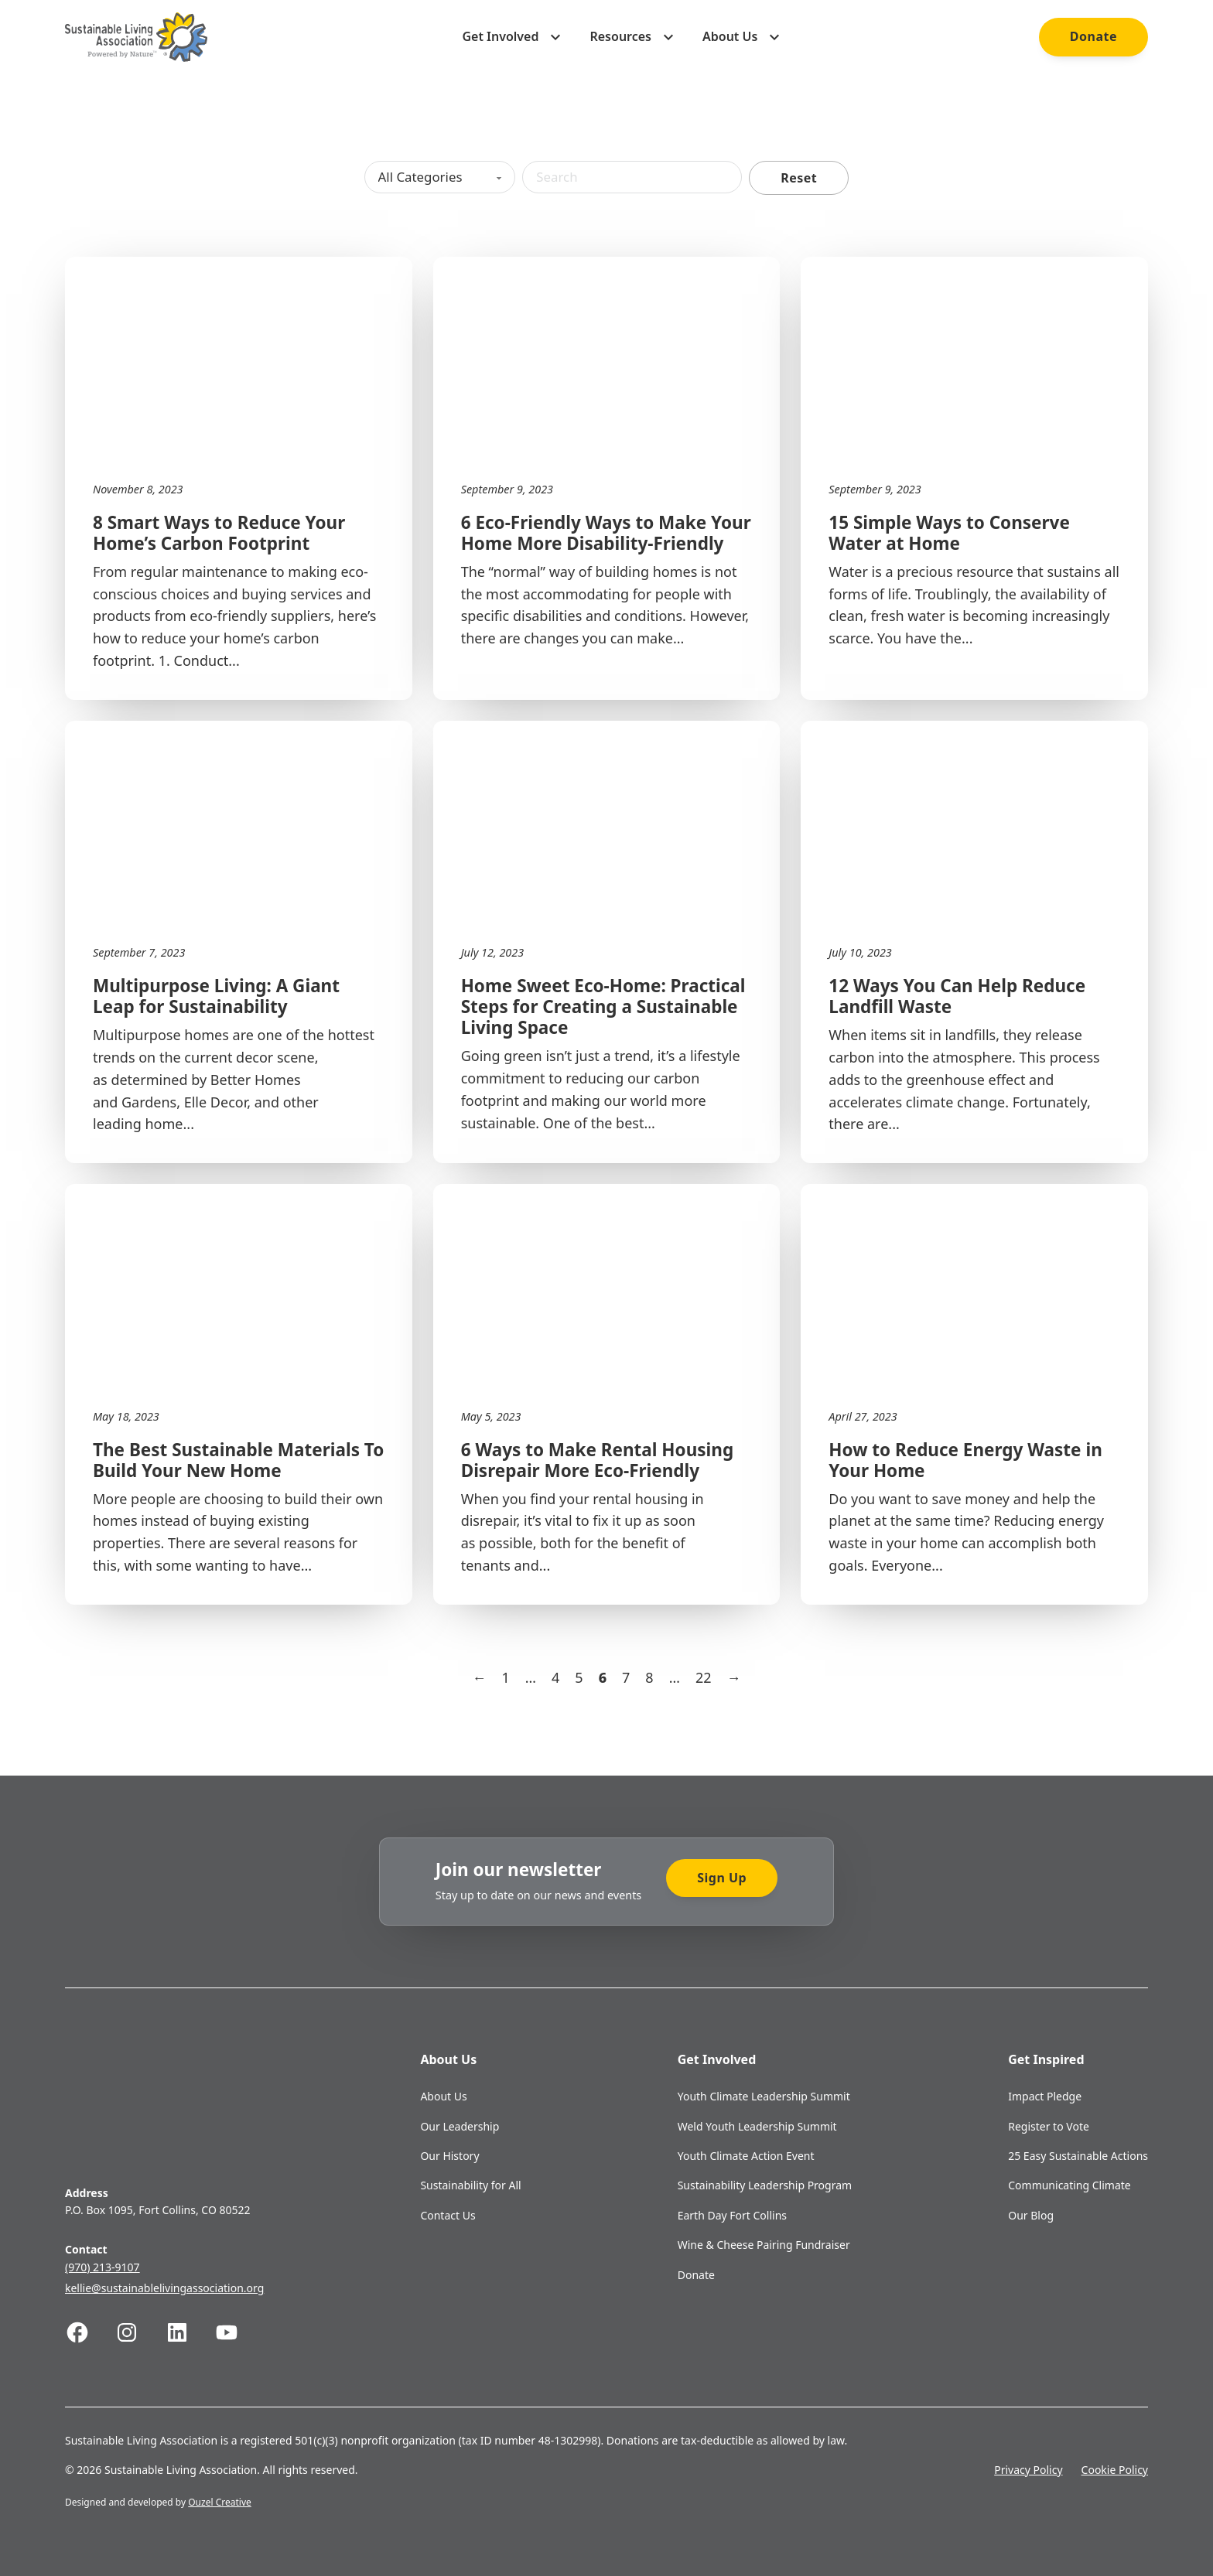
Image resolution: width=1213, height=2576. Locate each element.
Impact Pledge (1044, 2096)
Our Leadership (459, 2126)
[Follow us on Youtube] (239, 2332)
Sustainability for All (470, 2185)
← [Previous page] (480, 1677)
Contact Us (447, 2215)
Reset (808, 177)
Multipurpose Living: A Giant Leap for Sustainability (216, 996)
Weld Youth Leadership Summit (757, 2126)
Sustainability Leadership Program (765, 2185)
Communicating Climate (1069, 2185)
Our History (449, 2155)
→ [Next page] (733, 1677)
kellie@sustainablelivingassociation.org (164, 2288)
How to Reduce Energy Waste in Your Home (965, 1460)
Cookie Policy (1114, 2469)
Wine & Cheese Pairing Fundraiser (764, 2244)
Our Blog (1031, 2215)
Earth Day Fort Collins (732, 2215)
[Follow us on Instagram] (139, 2332)
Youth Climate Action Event (746, 2155)
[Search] (637, 177)
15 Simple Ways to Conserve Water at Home (949, 532)
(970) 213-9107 (102, 2267)
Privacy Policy (1028, 2469)
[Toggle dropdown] (555, 37)
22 (703, 1677)
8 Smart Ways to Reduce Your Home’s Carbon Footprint (219, 532)
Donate (1093, 36)
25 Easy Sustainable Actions (1078, 2155)
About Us (443, 2096)
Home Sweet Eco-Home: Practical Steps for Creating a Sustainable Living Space (603, 1006)
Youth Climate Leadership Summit (764, 2096)
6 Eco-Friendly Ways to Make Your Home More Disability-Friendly (606, 532)
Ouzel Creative (219, 2502)
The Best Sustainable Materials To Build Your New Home (238, 1460)
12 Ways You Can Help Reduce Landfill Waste (957, 996)
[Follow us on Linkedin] (189, 2332)
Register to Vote (1048, 2126)
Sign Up (722, 1877)
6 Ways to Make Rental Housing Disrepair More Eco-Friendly (597, 1460)
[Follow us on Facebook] (89, 2332)
